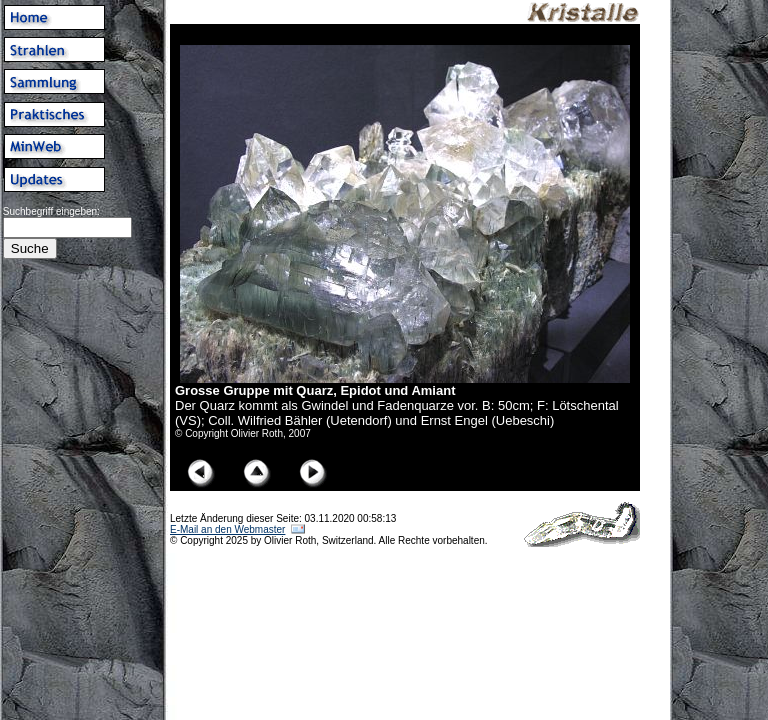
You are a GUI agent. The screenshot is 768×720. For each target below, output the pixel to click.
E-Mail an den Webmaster (227, 529)
